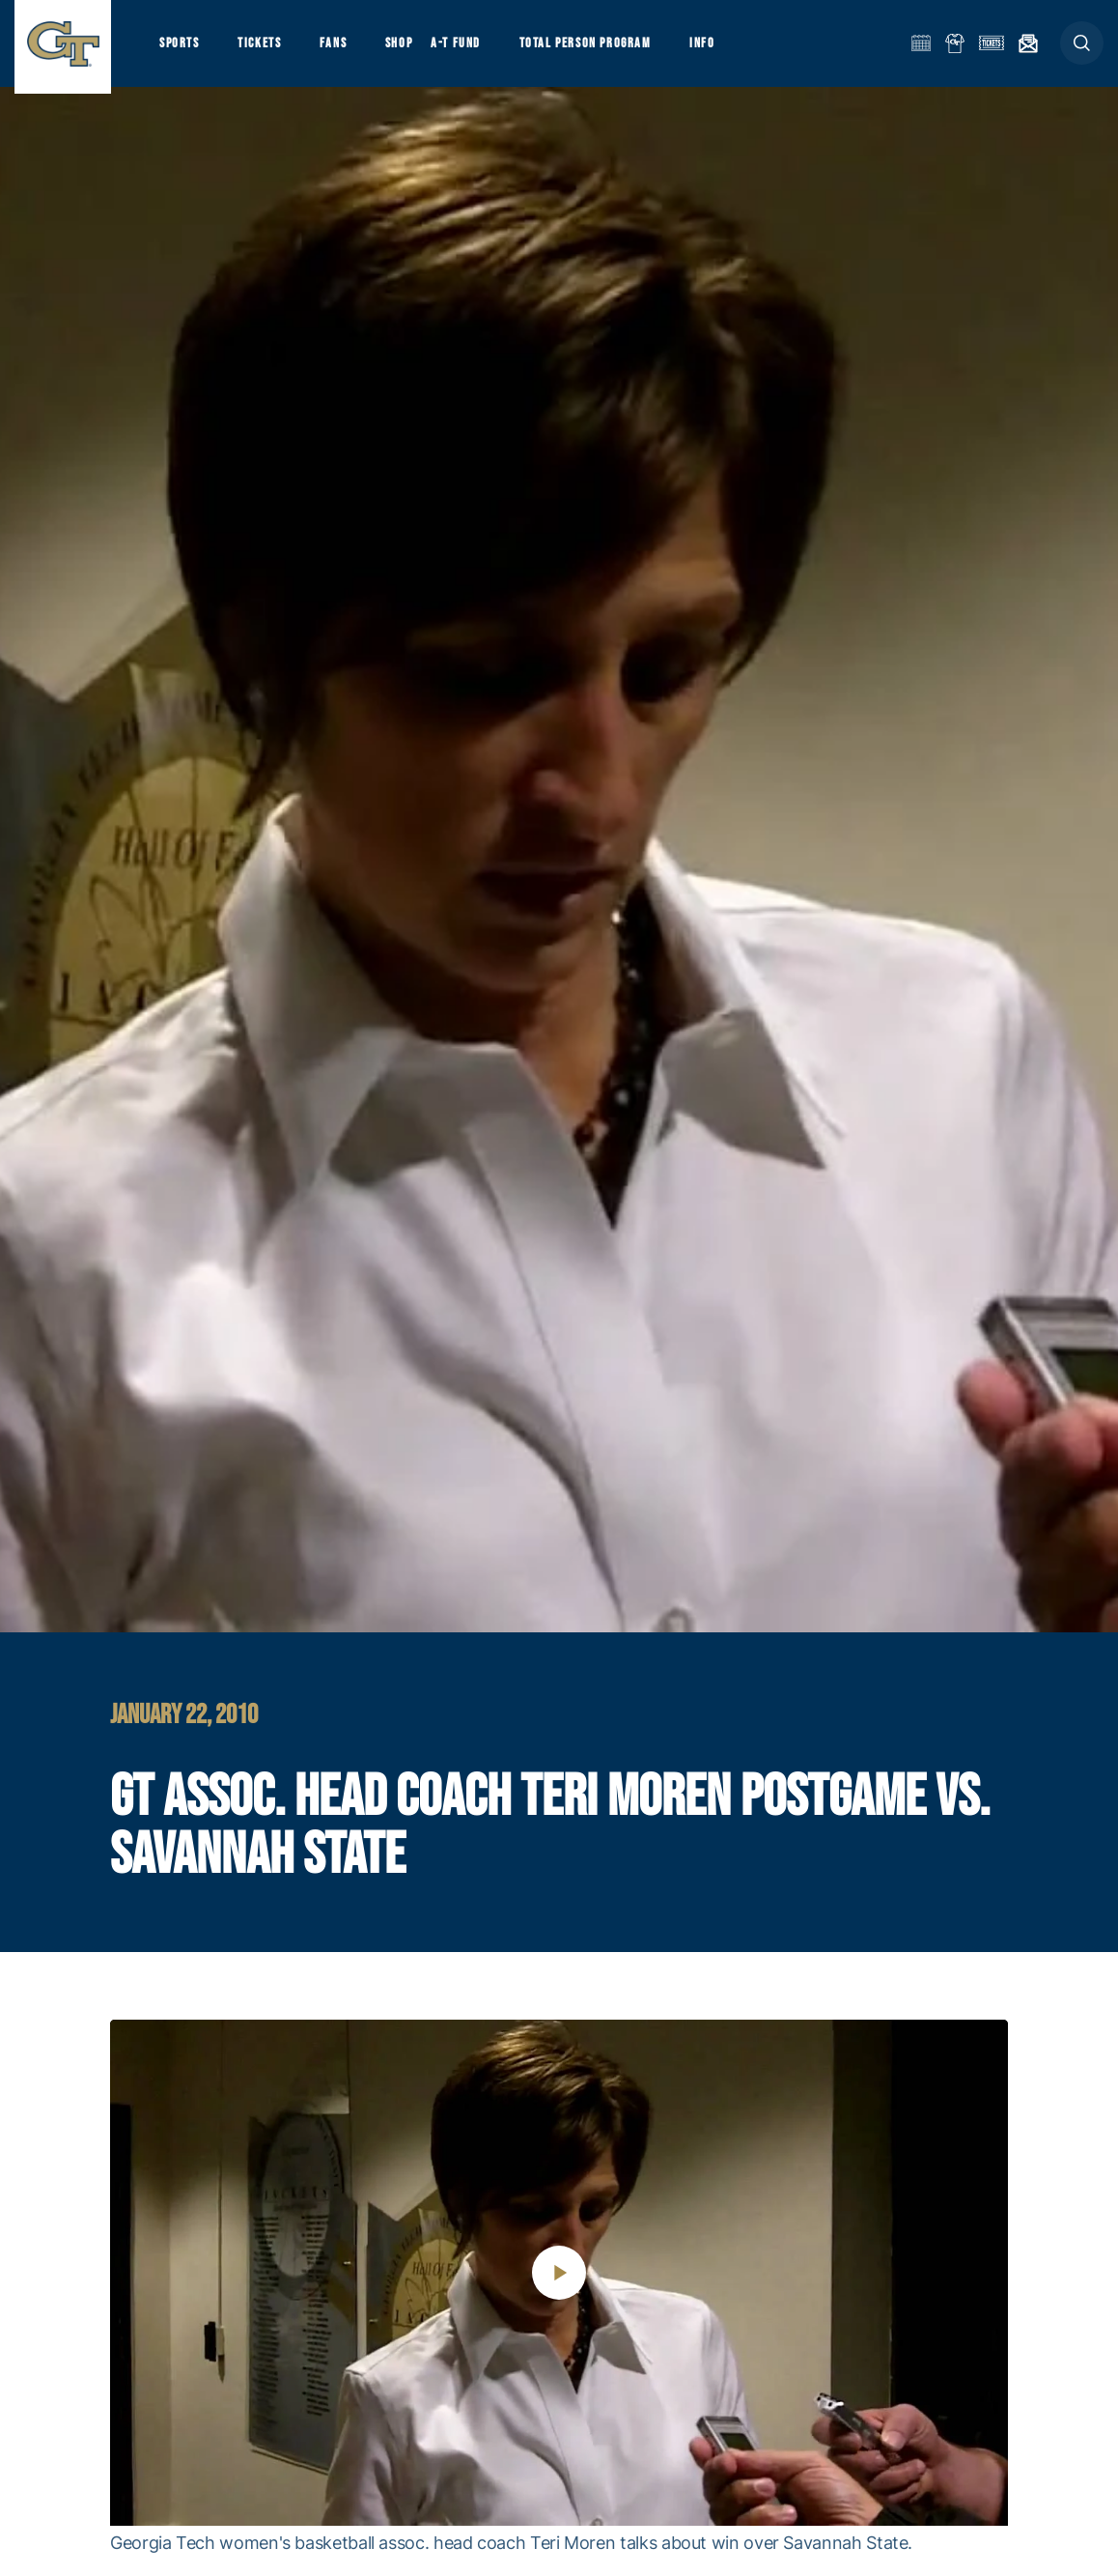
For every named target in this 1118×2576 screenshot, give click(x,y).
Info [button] (729, 49)
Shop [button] (415, 49)
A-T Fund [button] (474, 49)
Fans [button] (345, 49)
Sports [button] (181, 49)
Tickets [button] (267, 49)
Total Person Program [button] (608, 49)
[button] (1082, 49)
